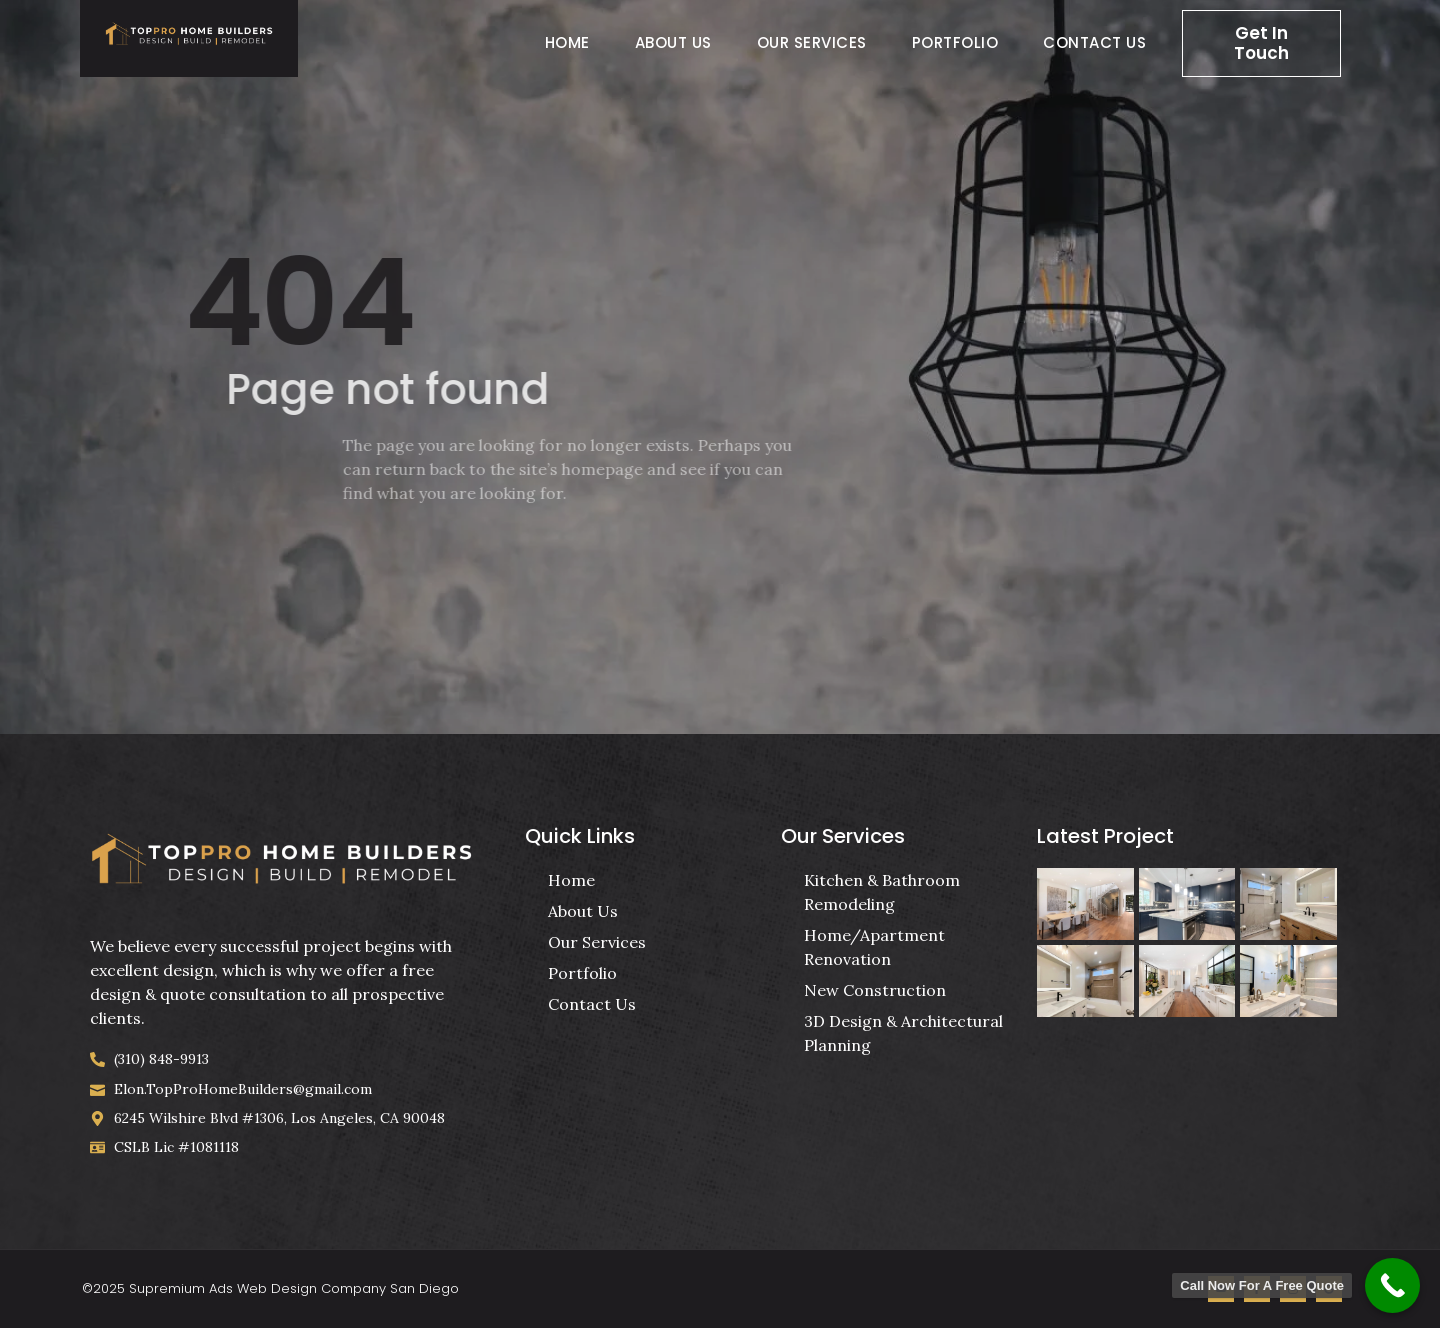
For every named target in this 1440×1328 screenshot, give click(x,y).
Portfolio (955, 42)
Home (567, 42)
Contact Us (1094, 42)
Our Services (812, 42)
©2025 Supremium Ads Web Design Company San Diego (270, 1288)
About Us (673, 42)
